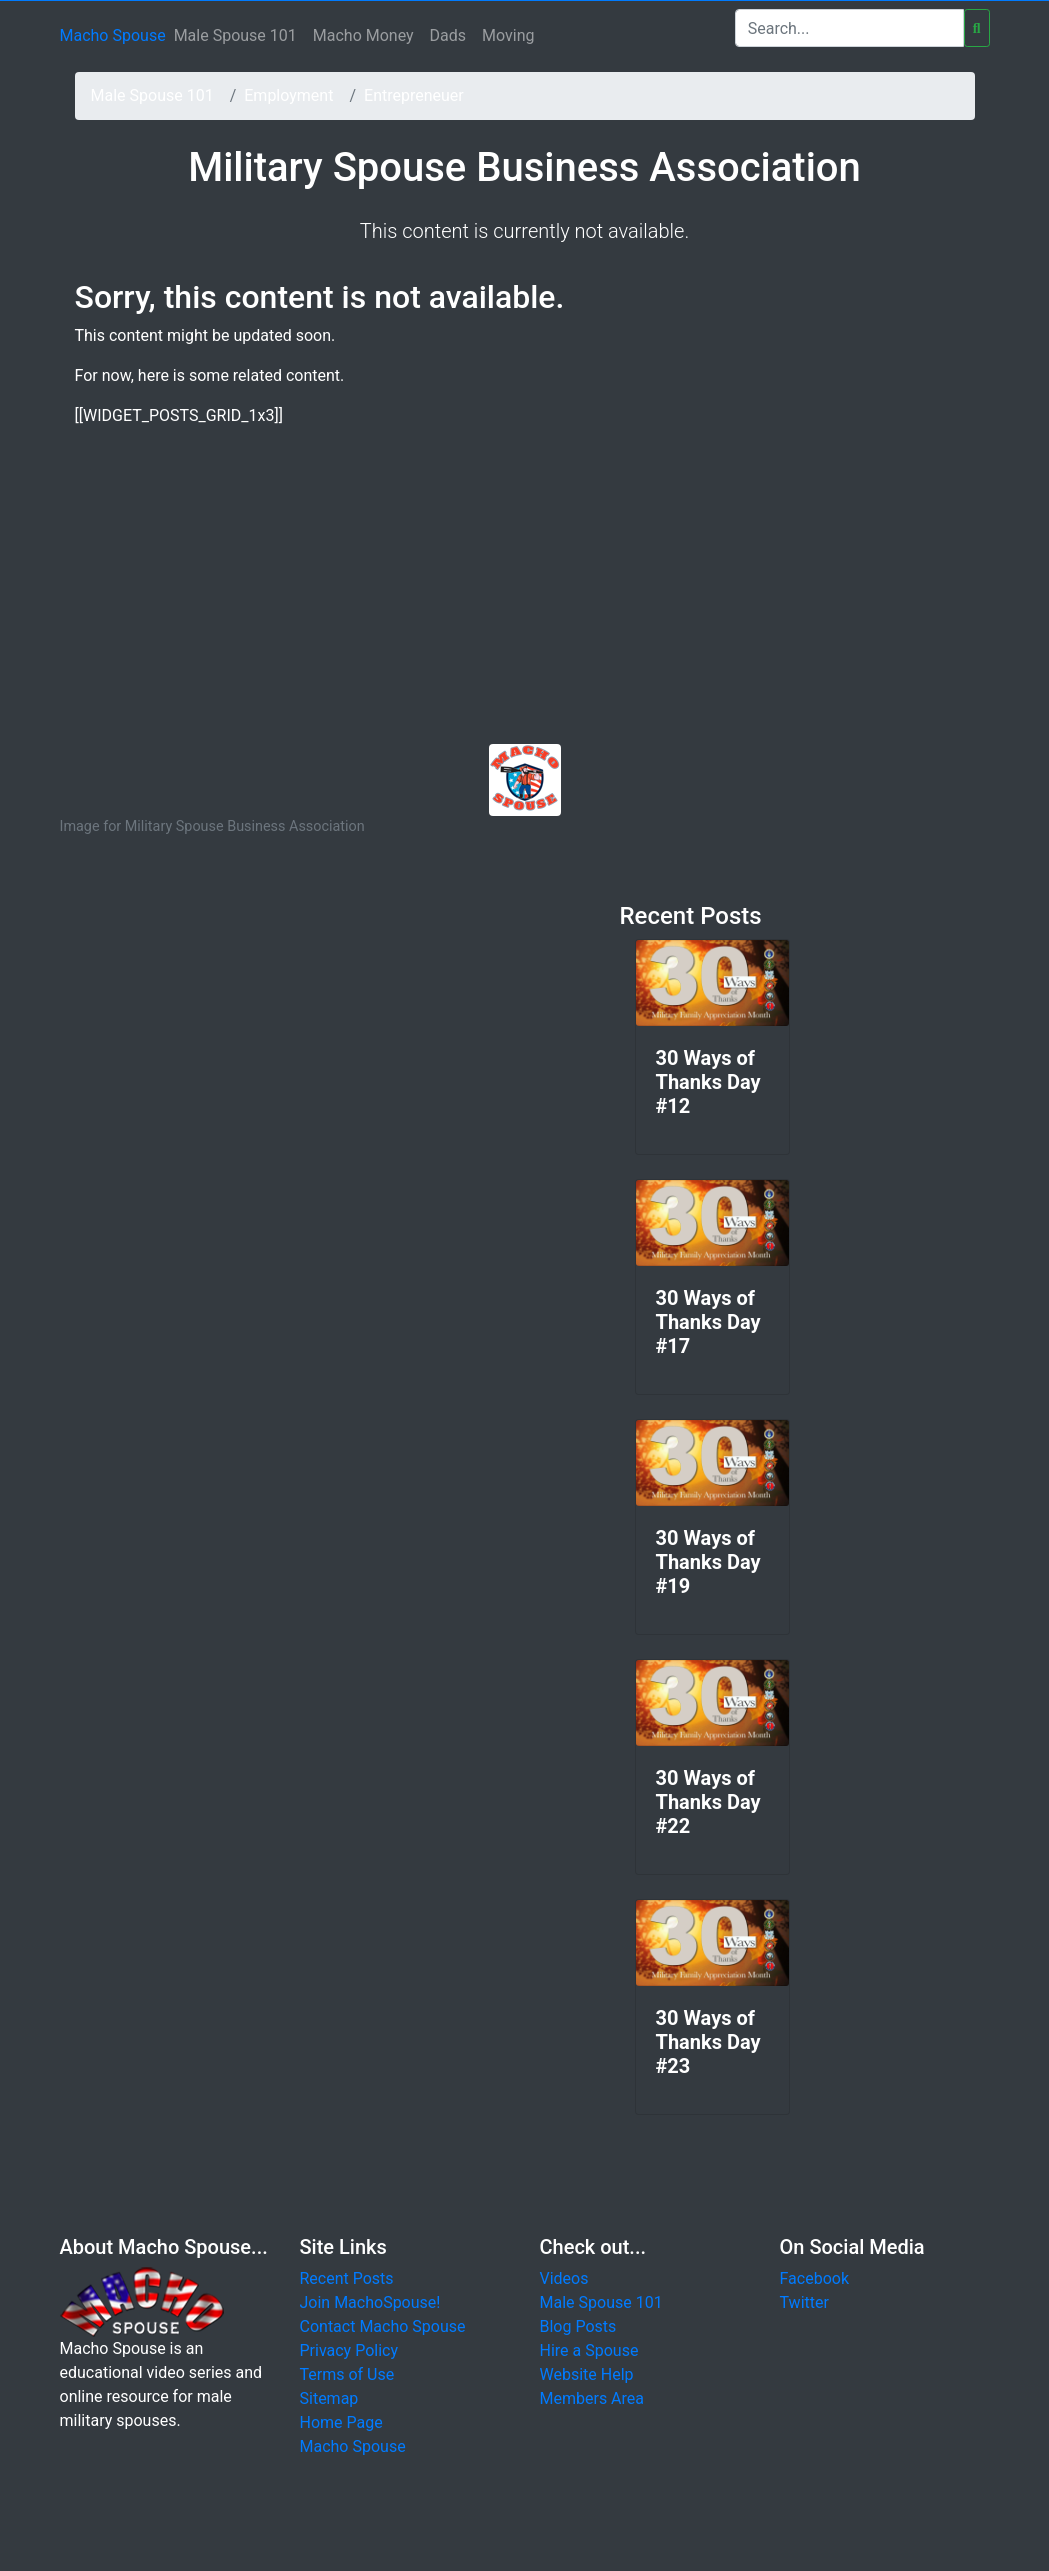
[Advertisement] (525, 594)
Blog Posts (578, 2326)
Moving (508, 35)
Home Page (341, 2422)
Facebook (814, 2278)
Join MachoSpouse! (370, 2302)
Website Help (587, 2374)
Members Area (592, 2398)
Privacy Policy (349, 2350)
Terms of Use (347, 2374)
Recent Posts (347, 2278)
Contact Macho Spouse (383, 2326)
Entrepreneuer (414, 95)
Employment (288, 95)
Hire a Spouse (589, 2350)
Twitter (804, 2302)
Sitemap (329, 2398)
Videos (564, 2278)
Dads (448, 35)
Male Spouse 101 (235, 35)
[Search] (849, 28)
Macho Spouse (113, 35)
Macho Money (363, 35)
